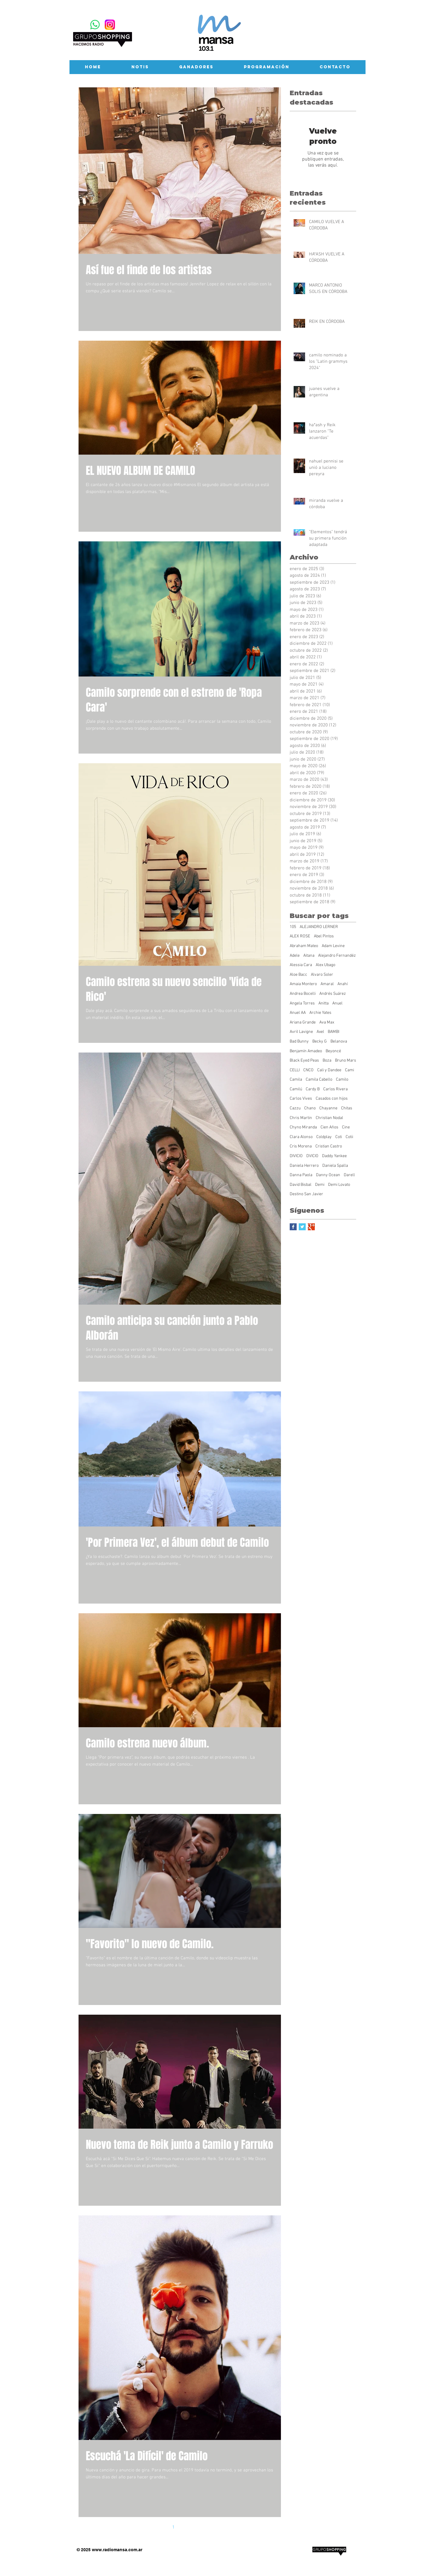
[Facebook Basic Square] (293, 1226)
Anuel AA (298, 1012)
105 (293, 927)
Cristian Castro (328, 1146)
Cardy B (313, 1089)
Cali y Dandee (329, 1070)
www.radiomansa (109, 2549)
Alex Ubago (325, 965)
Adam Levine (333, 946)
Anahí (342, 984)
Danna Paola (301, 1175)
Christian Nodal (329, 1118)
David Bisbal (300, 1184)
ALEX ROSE (300, 936)
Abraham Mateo (304, 946)
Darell (349, 1175)
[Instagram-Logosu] (110, 25)
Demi (319, 1184)
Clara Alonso (301, 1137)
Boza (327, 1060)
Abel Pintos (324, 936)
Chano (310, 1108)
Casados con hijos (332, 1098)
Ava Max (326, 1022)
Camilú (296, 1089)
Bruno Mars (345, 1060)
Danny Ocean (328, 1175)
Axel (320, 1031)
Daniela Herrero (304, 1165)
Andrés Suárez (332, 993)
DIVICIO (296, 1156)
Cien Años (329, 1127)
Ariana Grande (303, 1022)
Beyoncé (333, 1051)
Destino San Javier (306, 1194)
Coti (338, 1137)
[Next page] (198, 2527)
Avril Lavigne (301, 1031)
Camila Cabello (319, 1079)
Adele (295, 955)
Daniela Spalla (335, 1165)
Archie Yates (320, 1012)
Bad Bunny (299, 1041)
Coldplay (324, 1137)
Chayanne (328, 1108)
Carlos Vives (301, 1098)
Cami (349, 1070)
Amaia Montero (303, 984)
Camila (296, 1079)
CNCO (308, 1070)
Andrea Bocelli (303, 993)
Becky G (319, 1041)
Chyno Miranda (303, 1127)
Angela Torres (302, 1003)
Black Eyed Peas (304, 1060)
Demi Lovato (339, 1184)
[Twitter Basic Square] (302, 1226)
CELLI (295, 1070)
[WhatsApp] (95, 25)
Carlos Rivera (335, 1089)
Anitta (323, 1003)
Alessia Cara (301, 965)
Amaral (327, 984)
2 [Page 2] (186, 2527)
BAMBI (333, 1031)
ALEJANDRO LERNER (319, 927)
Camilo (342, 1079)
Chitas (346, 1108)
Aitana (308, 955)
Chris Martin (301, 1118)
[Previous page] (160, 2527)
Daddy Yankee (334, 1156)
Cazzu (295, 1108)
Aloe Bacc (298, 974)
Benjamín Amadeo (306, 1051)
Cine (346, 1127)
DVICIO (312, 1156)
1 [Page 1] (173, 2527)
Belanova (338, 1041)
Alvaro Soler (322, 974)
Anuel (337, 1003)
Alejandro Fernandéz (337, 955)
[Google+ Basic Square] (311, 1226)
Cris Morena (301, 1146)
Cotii (349, 1137)
